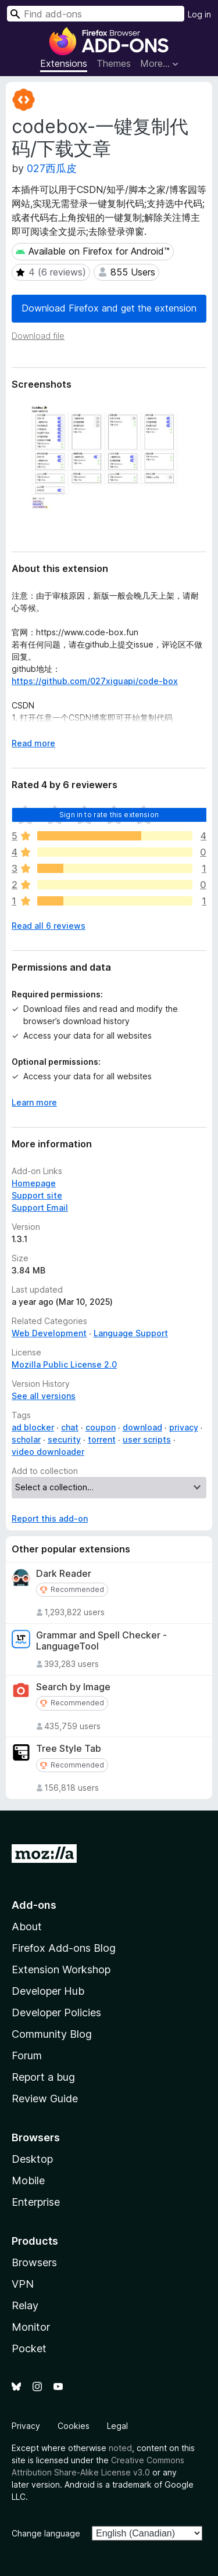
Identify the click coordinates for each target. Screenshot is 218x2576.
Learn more (34, 1102)
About (27, 1926)
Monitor (31, 2327)
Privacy (26, 2426)
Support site (37, 1195)
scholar (26, 1439)
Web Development (49, 1333)
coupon (100, 1427)
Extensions (63, 63)
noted (120, 2448)
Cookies (74, 2426)
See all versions (44, 1396)
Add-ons (34, 1905)
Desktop (32, 2159)
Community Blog (52, 2034)
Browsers (34, 2262)
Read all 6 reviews (48, 926)
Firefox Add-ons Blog (64, 1948)
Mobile (28, 2180)
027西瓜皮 (52, 168)
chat (69, 1427)
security (64, 1439)
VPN (23, 2284)
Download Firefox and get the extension (109, 308)
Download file (38, 336)
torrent (102, 1439)
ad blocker (33, 1427)
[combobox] (95, 14)
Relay (25, 2305)
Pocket (29, 2348)
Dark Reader (63, 1573)
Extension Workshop (61, 1969)
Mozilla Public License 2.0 (64, 1364)
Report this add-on (50, 1518)
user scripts (147, 1439)
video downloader (48, 1452)
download (142, 1427)
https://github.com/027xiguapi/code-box (95, 681)
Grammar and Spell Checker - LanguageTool (101, 1641)
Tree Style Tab (68, 1748)
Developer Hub (48, 1991)
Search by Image (73, 1687)
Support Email (40, 1207)
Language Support (131, 1333)
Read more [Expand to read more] (33, 743)
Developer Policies (56, 2012)
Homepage (34, 1183)
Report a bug (43, 2077)
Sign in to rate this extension (109, 814)
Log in (199, 14)
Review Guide (45, 2098)
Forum (27, 2055)
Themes (114, 63)
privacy (183, 1427)
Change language (46, 2533)
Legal (117, 2426)
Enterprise (36, 2202)
